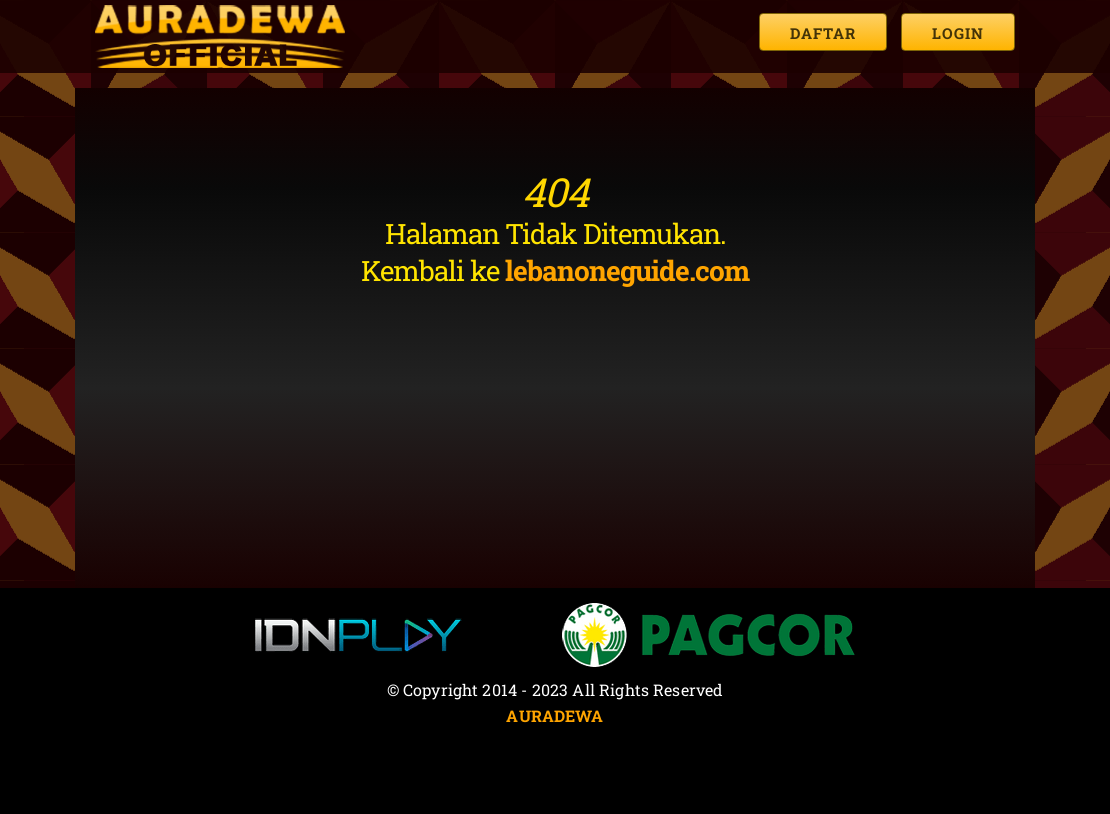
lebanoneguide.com (627, 270)
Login (958, 33)
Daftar (823, 33)
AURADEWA (554, 715)
